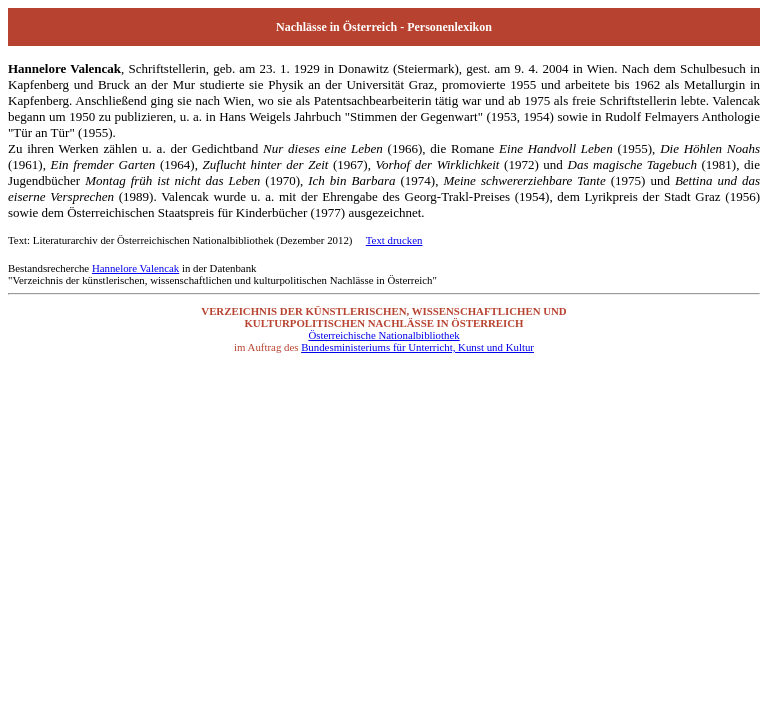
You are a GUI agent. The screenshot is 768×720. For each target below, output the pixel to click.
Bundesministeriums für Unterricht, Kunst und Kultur (417, 347)
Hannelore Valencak (135, 268)
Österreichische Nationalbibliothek (383, 335)
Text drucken (394, 240)
